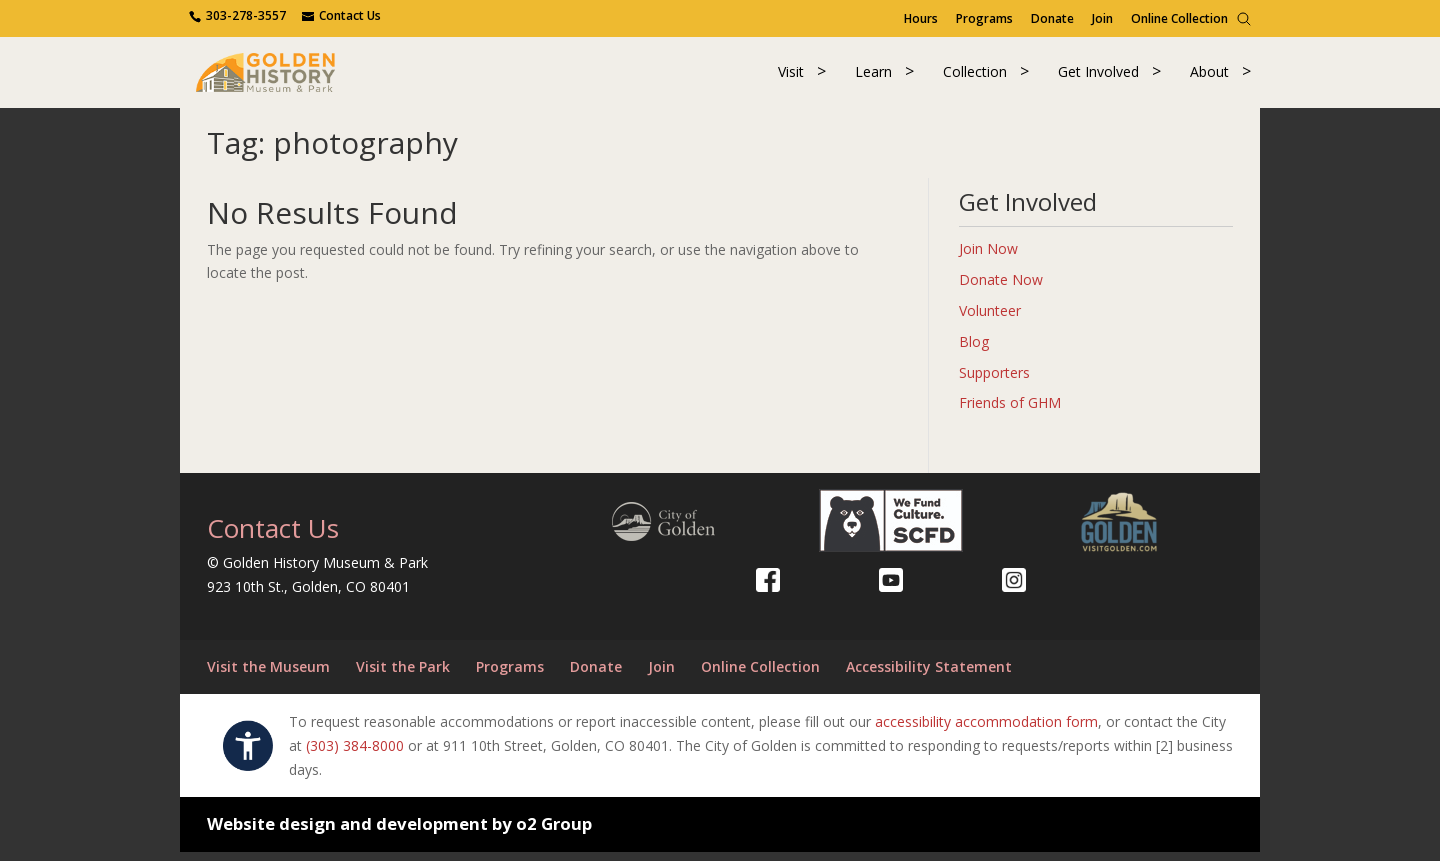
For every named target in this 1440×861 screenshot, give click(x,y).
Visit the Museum (268, 675)
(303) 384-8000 (355, 753)
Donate (1052, 18)
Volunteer (990, 319)
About (1209, 76)
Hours (921, 18)
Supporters (994, 380)
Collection (975, 76)
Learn (873, 76)
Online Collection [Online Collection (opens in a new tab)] (1179, 18)
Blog (974, 349)
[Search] (1244, 19)
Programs (984, 18)
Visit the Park (403, 675)
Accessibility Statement (929, 675)
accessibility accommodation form (986, 730)
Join (1102, 18)
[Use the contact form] (341, 15)
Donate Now (1001, 288)
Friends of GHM (1010, 411)
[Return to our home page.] (281, 74)
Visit (791, 76)
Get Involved (1098, 76)
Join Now (988, 257)
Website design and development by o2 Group (399, 832)
